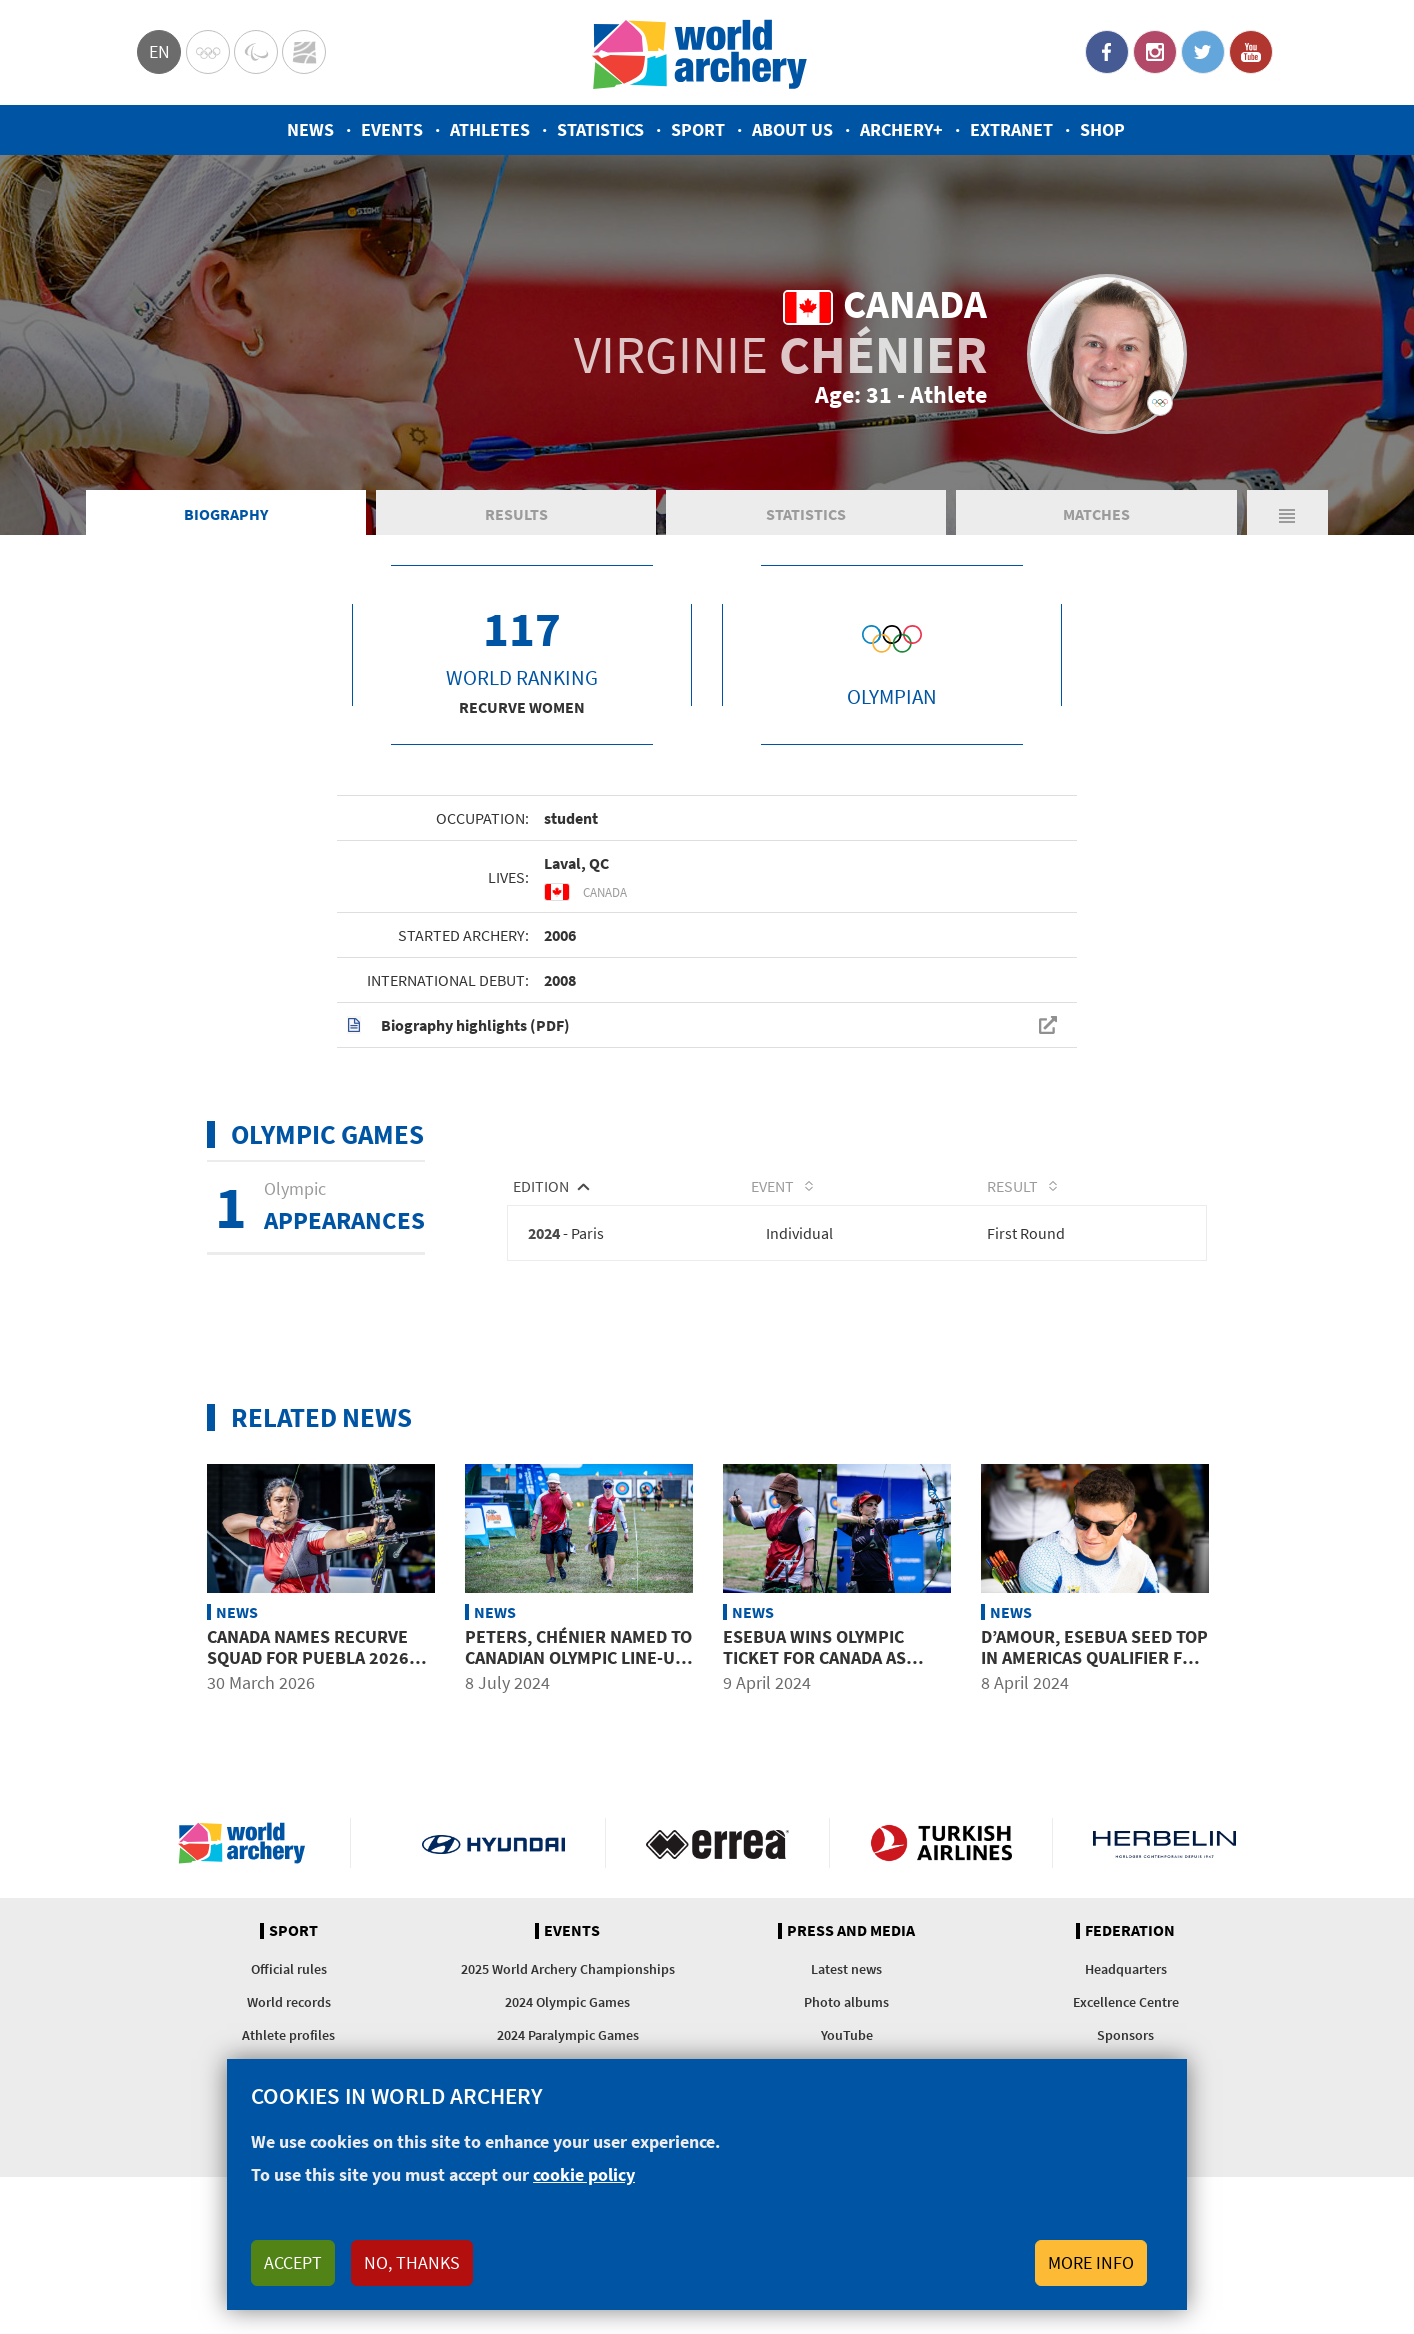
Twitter (1203, 52)
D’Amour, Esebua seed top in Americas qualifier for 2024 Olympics (1094, 1657)
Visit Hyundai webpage (493, 1843)
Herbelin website (1164, 1843)
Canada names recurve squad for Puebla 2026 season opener (308, 1657)
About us (792, 129)
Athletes (490, 129)
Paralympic (256, 52)
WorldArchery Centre (304, 52)
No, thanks (412, 2262)
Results (516, 514)
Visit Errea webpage (717, 1843)
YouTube (1251, 52)
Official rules (289, 1969)
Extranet (1011, 129)
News (310, 129)
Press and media (851, 1931)
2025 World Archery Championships (568, 1969)
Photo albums (846, 2002)
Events (392, 129)
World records (289, 2002)
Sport (698, 129)
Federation (1130, 1931)
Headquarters (1126, 1969)
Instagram (1155, 52)
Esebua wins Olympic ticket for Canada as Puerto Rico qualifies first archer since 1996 (827, 1668)
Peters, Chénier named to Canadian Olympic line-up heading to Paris (578, 1657)
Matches (1096, 514)
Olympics (208, 52)
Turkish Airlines (941, 1843)
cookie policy (584, 2174)
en (159, 51)
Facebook (1107, 52)
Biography (226, 514)
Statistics (600, 129)
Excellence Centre (1126, 2002)
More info (1091, 2262)
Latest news (846, 1969)
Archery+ (901, 129)
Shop (1102, 129)
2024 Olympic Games (567, 2002)
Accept (293, 2262)
